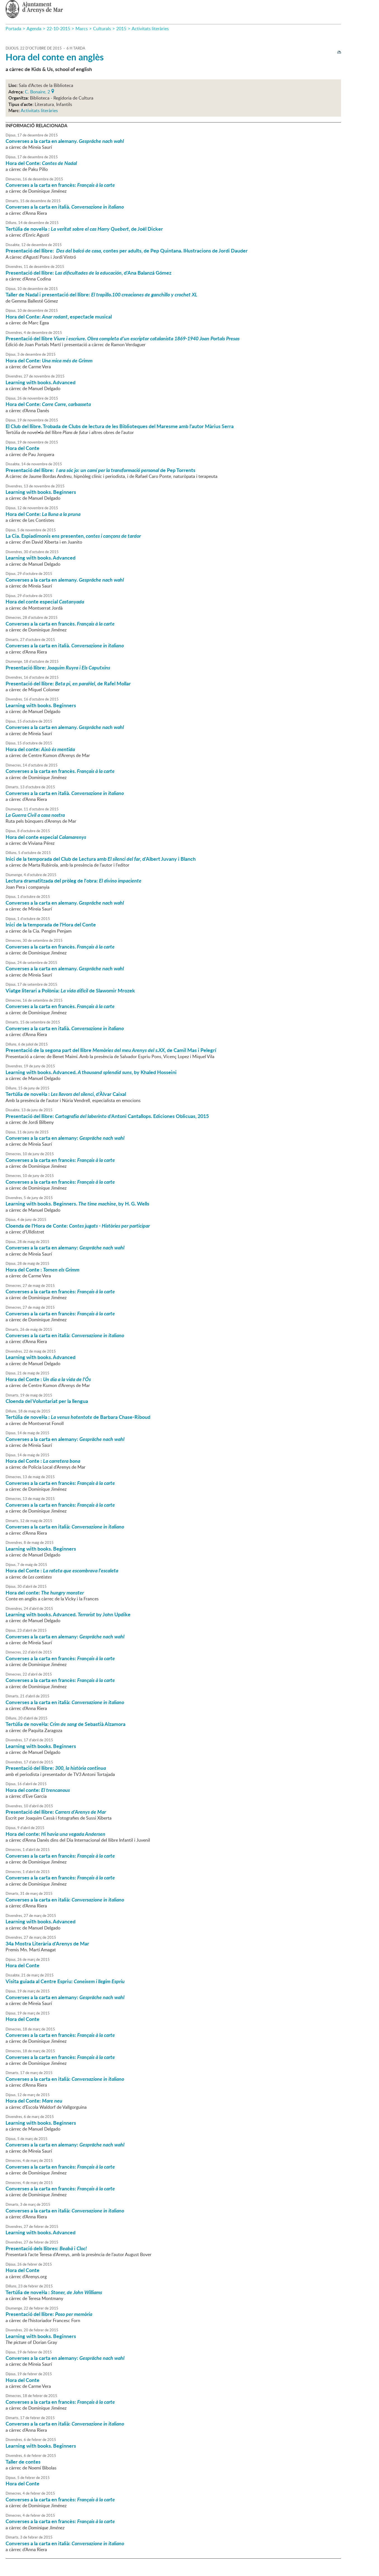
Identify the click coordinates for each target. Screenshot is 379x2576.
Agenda (34, 28)
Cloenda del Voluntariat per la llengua (47, 1401)
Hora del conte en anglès (55, 57)
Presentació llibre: (58, 667)
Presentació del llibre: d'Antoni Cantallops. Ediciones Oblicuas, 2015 (107, 1116)
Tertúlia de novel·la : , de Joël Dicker (84, 228)
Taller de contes (23, 2461)
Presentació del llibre (123, 338)
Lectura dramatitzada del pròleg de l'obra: (73, 880)
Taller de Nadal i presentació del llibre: (101, 294)
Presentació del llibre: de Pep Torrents (100, 470)
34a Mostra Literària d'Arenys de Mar (47, 1943)
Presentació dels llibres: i (46, 2248)
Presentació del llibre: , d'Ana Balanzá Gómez (88, 272)
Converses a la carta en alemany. (65, 141)
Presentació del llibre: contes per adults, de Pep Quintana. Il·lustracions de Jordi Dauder (127, 250)
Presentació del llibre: (56, 1767)
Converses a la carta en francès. (60, 623)
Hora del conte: (40, 749)
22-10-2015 (58, 28)
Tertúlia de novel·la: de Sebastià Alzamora (65, 1724)
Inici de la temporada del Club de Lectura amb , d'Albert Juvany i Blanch (101, 858)
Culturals (102, 28)
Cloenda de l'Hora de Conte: (78, 1225)
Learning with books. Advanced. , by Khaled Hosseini (91, 1072)
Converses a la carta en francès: (60, 184)
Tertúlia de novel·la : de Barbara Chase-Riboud (78, 1417)
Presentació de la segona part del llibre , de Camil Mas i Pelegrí (111, 1050)
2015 (121, 28)
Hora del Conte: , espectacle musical (59, 316)
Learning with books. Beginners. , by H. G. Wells (77, 1203)
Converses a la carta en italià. (65, 206)
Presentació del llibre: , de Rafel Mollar (68, 683)
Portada (13, 28)
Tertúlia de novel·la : (54, 2292)
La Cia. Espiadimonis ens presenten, (73, 535)
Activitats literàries (150, 28)
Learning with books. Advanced (40, 382)
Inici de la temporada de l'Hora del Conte (51, 924)
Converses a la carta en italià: (65, 1335)
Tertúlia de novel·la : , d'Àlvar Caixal (66, 1094)
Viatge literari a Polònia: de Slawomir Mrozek (70, 990)
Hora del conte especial (45, 601)
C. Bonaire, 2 (37, 91)
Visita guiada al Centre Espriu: (65, 1981)
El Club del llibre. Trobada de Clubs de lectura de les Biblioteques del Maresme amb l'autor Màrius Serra (120, 426)
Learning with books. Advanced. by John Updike (68, 1614)
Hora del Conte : (42, 1269)
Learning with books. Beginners (41, 492)
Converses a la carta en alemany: (65, 1137)
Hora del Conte (22, 448)
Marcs (81, 28)
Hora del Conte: (41, 163)
